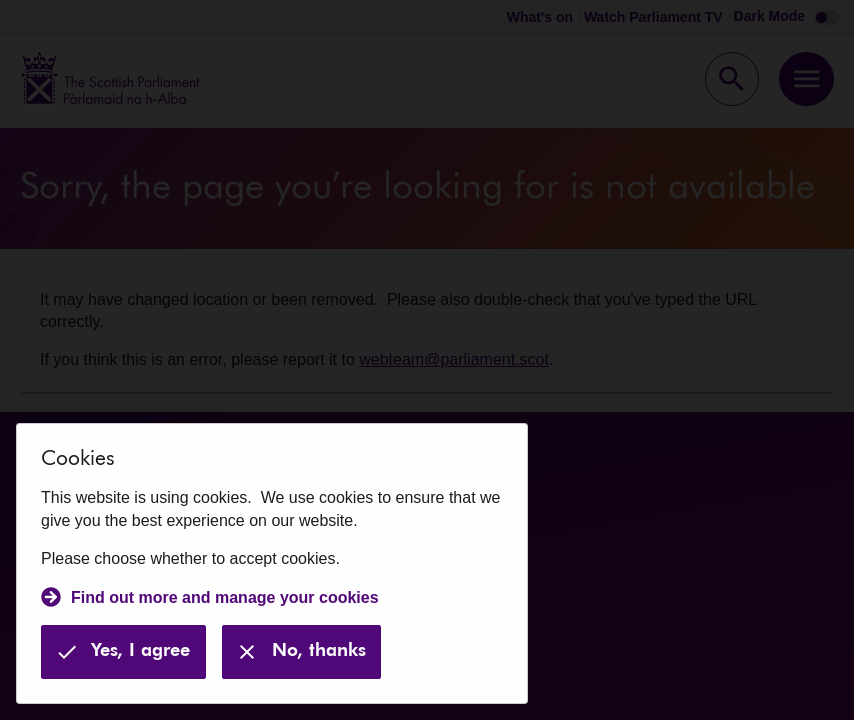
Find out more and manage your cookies (225, 597)
